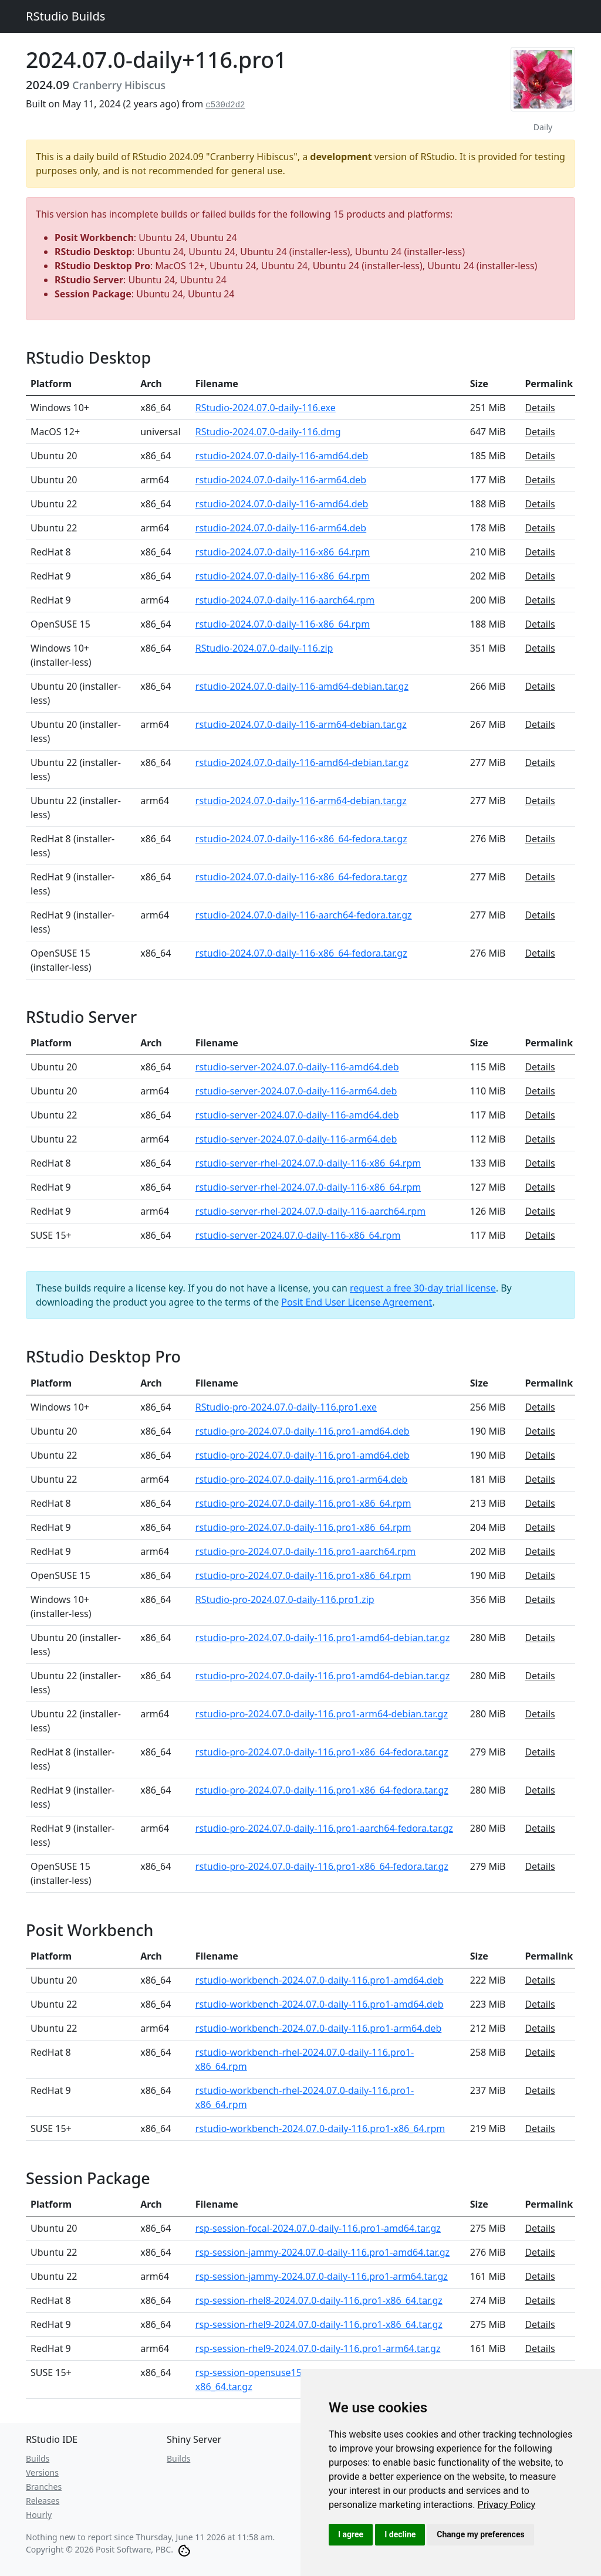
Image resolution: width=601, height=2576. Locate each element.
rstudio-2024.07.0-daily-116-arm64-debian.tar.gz (301, 724)
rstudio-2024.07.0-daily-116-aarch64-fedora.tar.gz (303, 915)
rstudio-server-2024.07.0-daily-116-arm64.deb (296, 1090)
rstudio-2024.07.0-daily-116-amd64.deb (282, 455)
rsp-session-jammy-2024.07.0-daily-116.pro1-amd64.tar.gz (322, 2252)
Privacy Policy (507, 2504)
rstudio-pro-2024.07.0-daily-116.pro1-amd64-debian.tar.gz (322, 1637)
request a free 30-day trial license (423, 1288)
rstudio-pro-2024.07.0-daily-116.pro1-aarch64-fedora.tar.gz (324, 1828)
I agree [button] (350, 2534)
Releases (42, 2500)
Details (540, 407)
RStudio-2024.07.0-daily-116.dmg (268, 431)
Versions (42, 2472)
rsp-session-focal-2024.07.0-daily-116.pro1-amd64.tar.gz (318, 2228)
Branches (44, 2486)
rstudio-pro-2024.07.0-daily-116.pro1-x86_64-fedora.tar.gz (321, 1751)
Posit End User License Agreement (356, 1302)
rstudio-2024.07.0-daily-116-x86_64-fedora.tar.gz (301, 838)
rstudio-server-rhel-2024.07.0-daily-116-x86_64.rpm (308, 1163)
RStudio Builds (65, 16)
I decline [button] (400, 2534)
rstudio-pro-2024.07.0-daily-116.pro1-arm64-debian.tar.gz (321, 1713)
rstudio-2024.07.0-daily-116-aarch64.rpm (284, 600)
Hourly (39, 2514)
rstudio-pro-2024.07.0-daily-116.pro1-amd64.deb (302, 1431)
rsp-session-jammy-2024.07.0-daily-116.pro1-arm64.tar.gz (321, 2276)
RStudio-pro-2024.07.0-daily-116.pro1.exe (286, 1407)
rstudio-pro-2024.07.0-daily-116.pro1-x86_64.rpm (303, 1503)
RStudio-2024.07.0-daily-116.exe (265, 407)
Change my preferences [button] (480, 2534)
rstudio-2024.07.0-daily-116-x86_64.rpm (282, 551)
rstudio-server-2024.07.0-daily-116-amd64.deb (297, 1066)
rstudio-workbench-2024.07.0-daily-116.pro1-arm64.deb (318, 2028)
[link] (507, 2504)
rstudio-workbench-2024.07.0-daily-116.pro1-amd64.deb (319, 1980)
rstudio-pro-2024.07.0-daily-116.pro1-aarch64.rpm (305, 1551)
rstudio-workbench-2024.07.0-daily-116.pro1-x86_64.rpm (320, 2128)
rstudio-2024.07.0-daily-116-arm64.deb (280, 479)
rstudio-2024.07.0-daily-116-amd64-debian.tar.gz (301, 686)
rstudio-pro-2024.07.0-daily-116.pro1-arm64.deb (301, 1479)
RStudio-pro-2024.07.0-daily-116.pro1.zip (284, 1599)
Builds (37, 2458)
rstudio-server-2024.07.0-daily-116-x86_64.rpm (298, 1235)
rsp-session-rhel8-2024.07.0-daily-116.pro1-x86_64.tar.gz (319, 2300)
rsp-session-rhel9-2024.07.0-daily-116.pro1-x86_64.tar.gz (319, 2324)
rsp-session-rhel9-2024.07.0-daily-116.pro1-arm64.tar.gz (318, 2348)
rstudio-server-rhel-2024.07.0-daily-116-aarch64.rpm (310, 1211)
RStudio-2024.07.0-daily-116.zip (264, 648)
